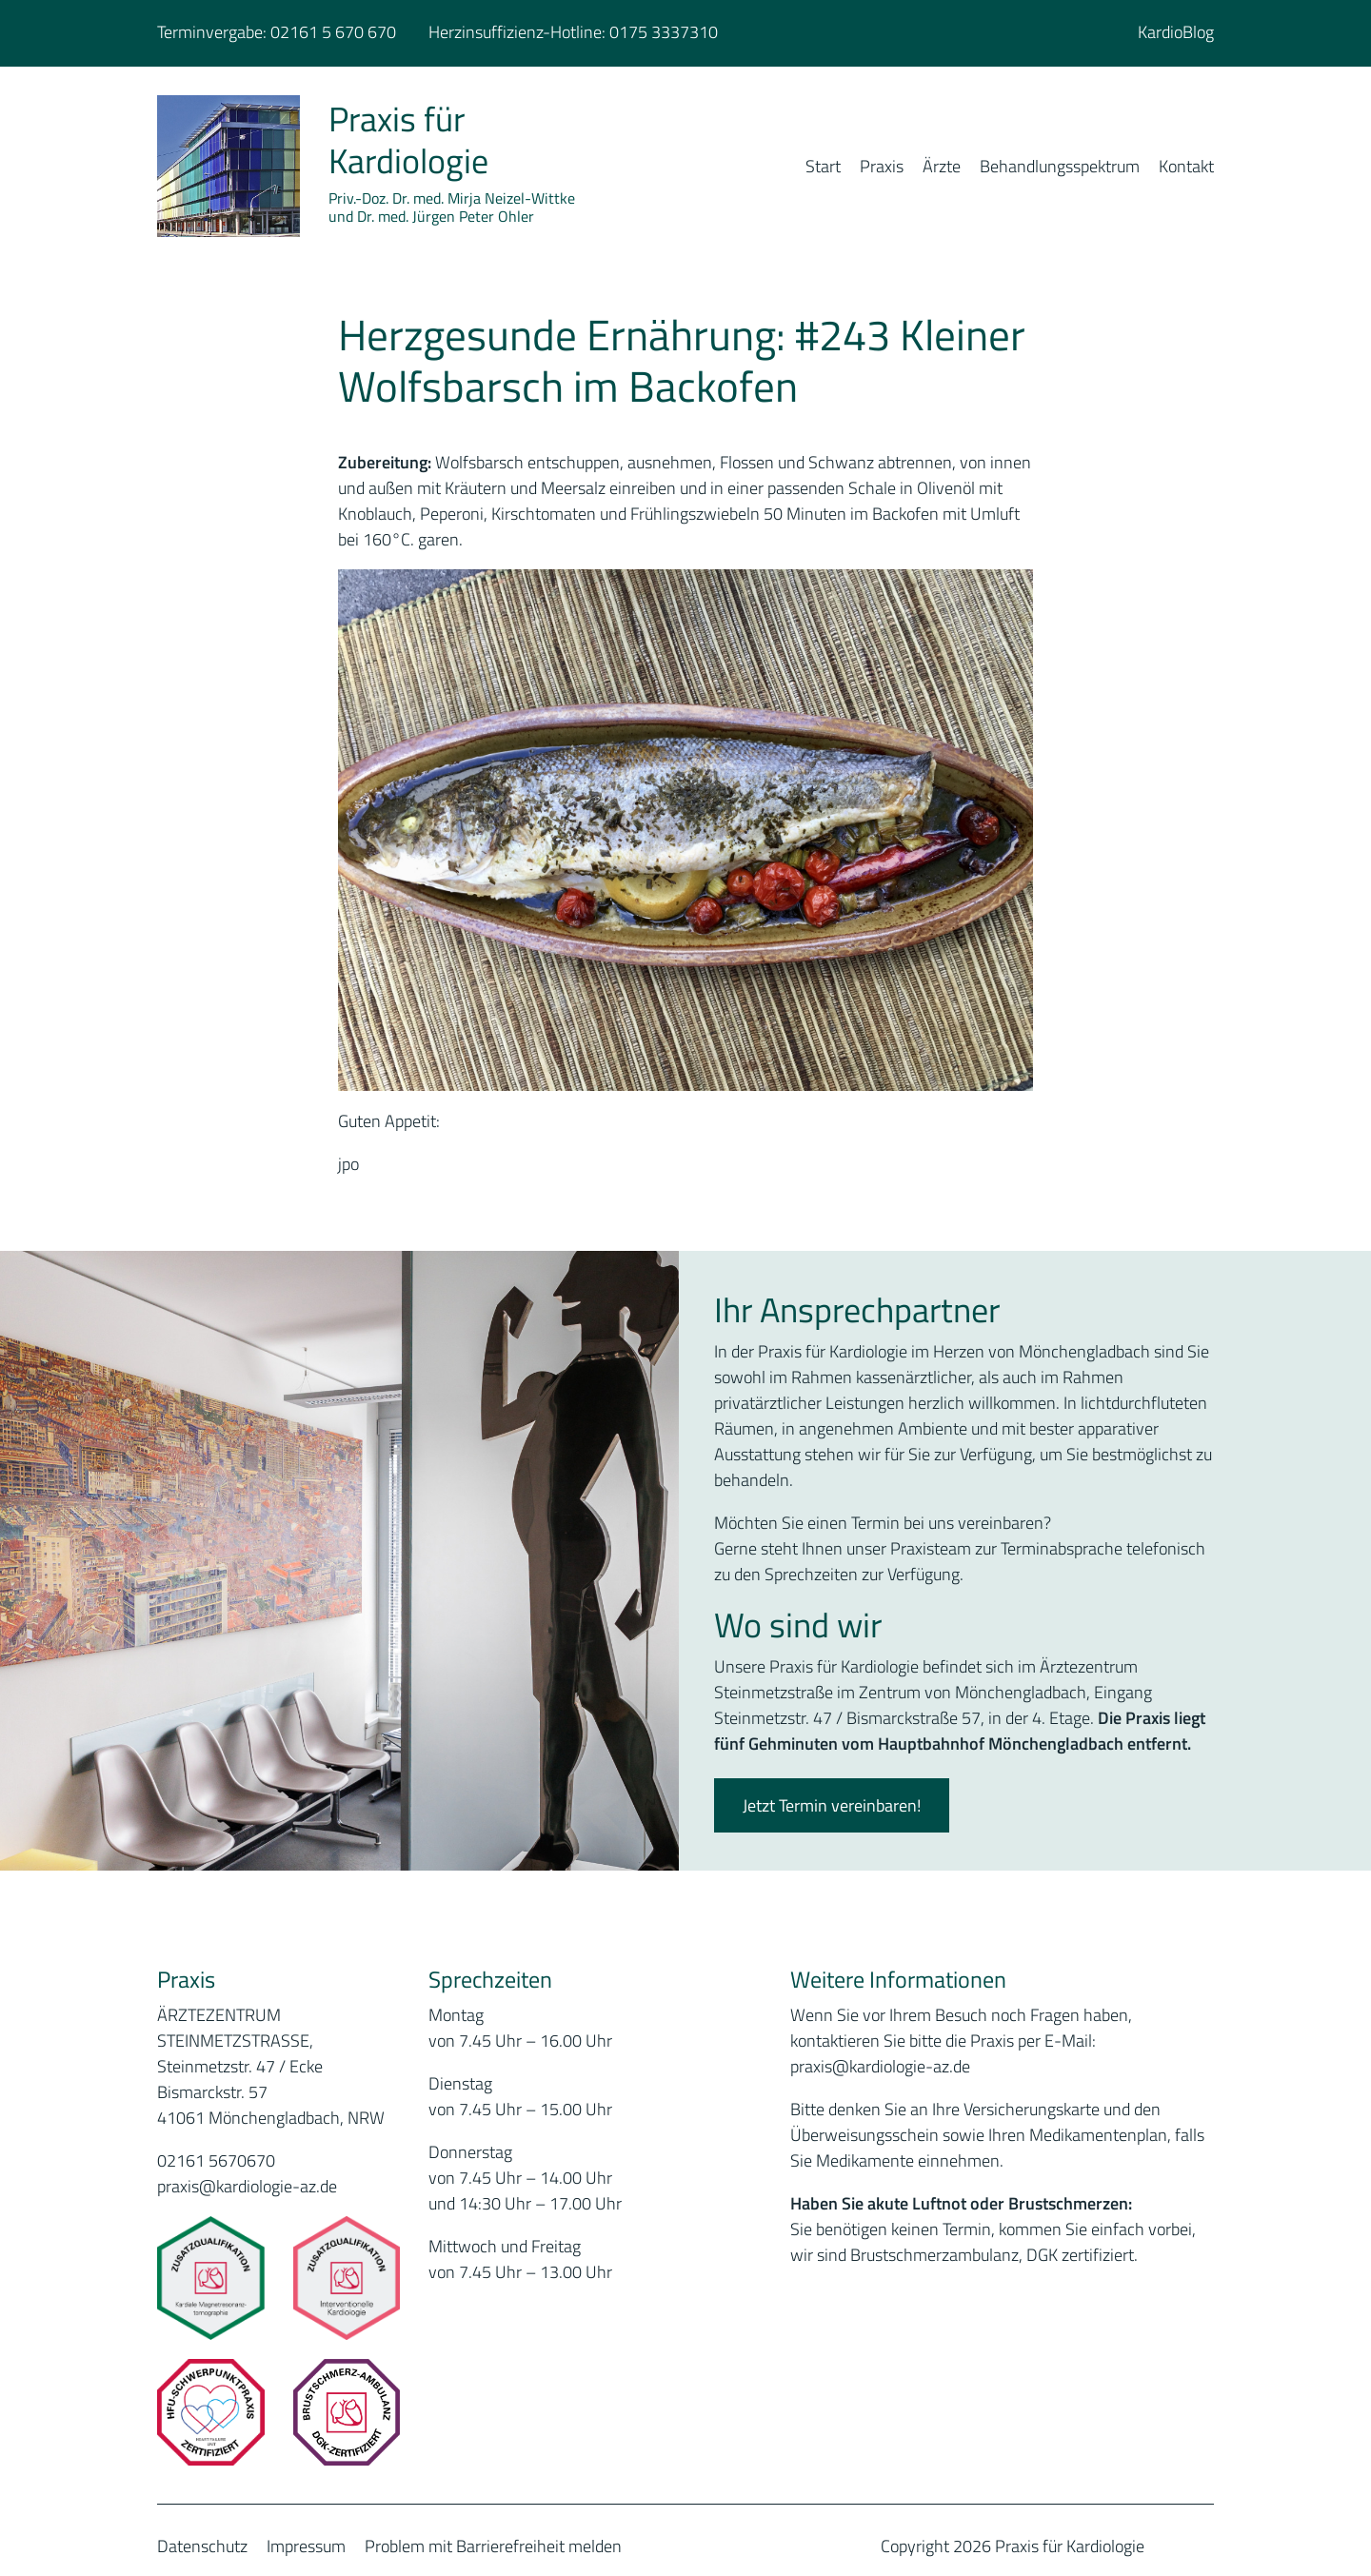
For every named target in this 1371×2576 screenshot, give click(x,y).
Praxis (882, 166)
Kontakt (1186, 166)
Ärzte (942, 166)
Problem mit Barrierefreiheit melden (493, 2546)
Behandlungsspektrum (1060, 166)
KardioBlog (1176, 32)
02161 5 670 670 (333, 32)
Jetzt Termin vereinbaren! (832, 1805)
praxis (811, 2066)
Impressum (306, 2546)
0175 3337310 (663, 32)
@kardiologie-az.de (901, 2066)
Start (823, 166)
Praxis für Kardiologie (408, 139)
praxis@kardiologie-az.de (247, 2186)
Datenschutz (202, 2546)
